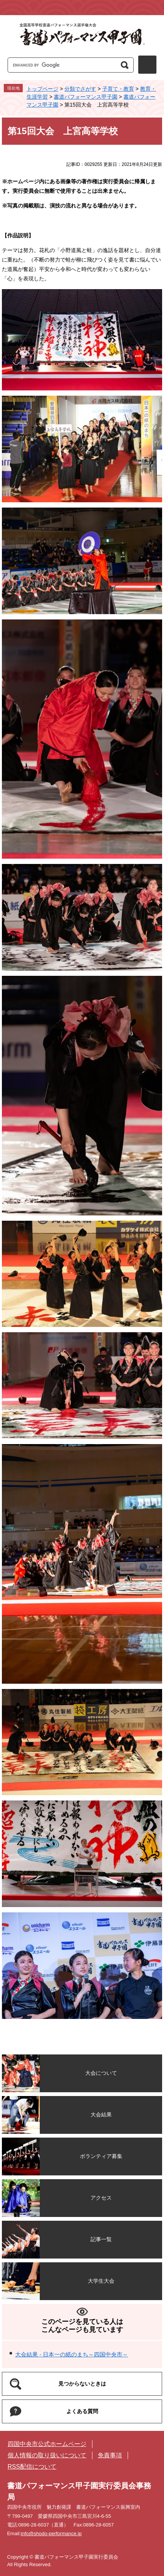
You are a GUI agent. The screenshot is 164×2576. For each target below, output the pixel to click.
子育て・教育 (118, 89)
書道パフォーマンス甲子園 (85, 97)
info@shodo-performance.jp (51, 2533)
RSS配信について (32, 2466)
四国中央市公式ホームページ (47, 2444)
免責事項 (110, 2455)
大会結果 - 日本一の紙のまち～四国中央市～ (71, 2354)
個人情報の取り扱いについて (47, 2455)
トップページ (42, 89)
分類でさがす (80, 89)
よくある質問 (82, 2411)
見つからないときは (82, 2384)
